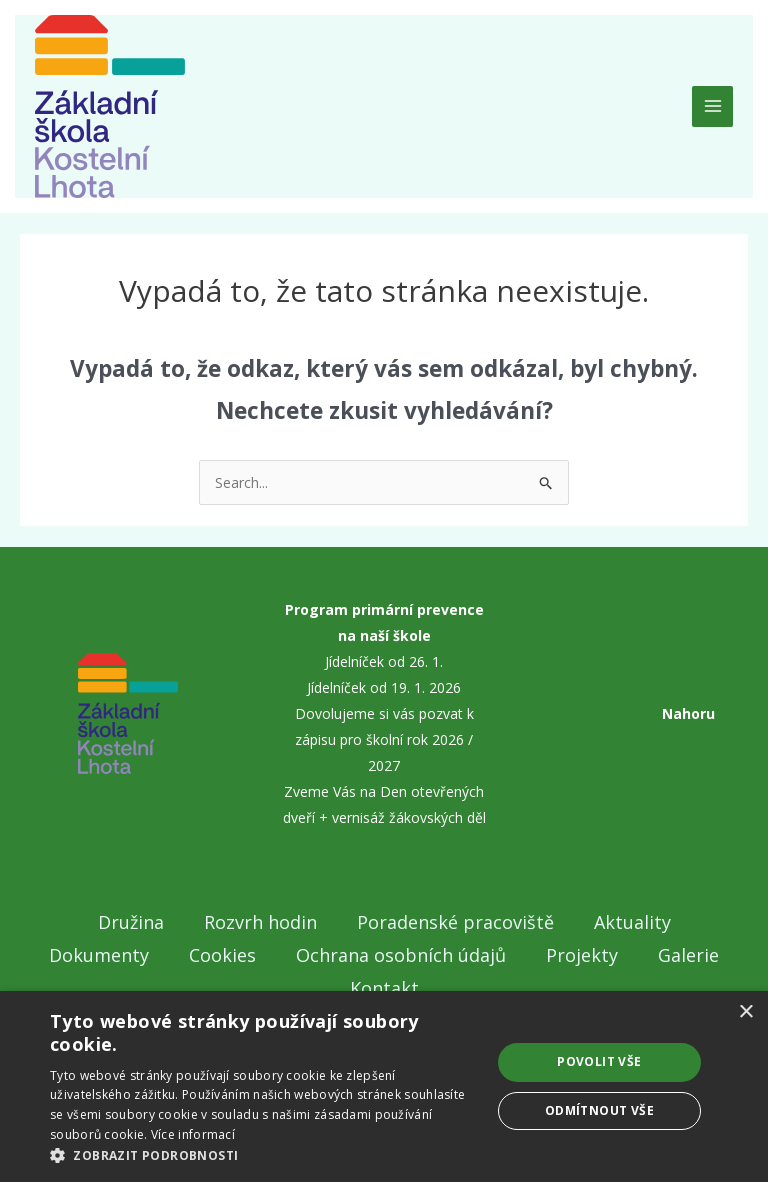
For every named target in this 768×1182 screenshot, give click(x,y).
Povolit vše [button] (599, 1061)
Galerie (688, 955)
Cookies (222, 955)
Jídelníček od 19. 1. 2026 (384, 687)
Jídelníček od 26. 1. (384, 661)
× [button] (745, 1012)
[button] (264, 1156)
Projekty (582, 955)
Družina (131, 922)
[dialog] (384, 1086)
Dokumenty (99, 955)
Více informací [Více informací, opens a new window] (193, 1134)
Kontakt (384, 988)
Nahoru (688, 713)
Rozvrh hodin (260, 922)
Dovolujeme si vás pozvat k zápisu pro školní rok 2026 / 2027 (384, 739)
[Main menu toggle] (712, 106)
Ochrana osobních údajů (401, 955)
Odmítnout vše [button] (599, 1110)
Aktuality (632, 922)
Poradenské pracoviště (455, 922)
